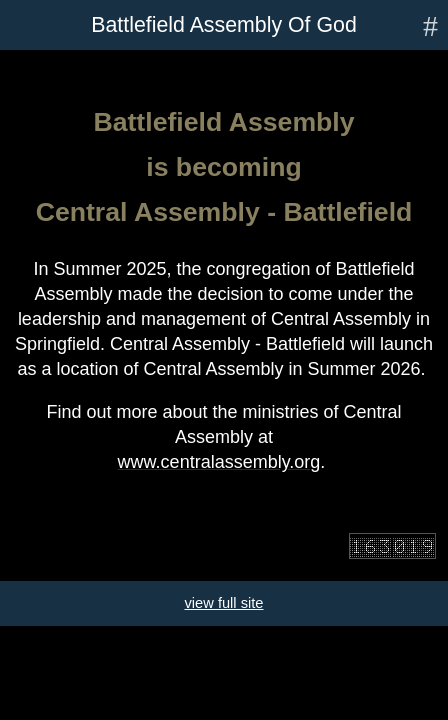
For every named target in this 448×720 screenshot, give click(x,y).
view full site (223, 603)
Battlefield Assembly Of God (224, 25)
